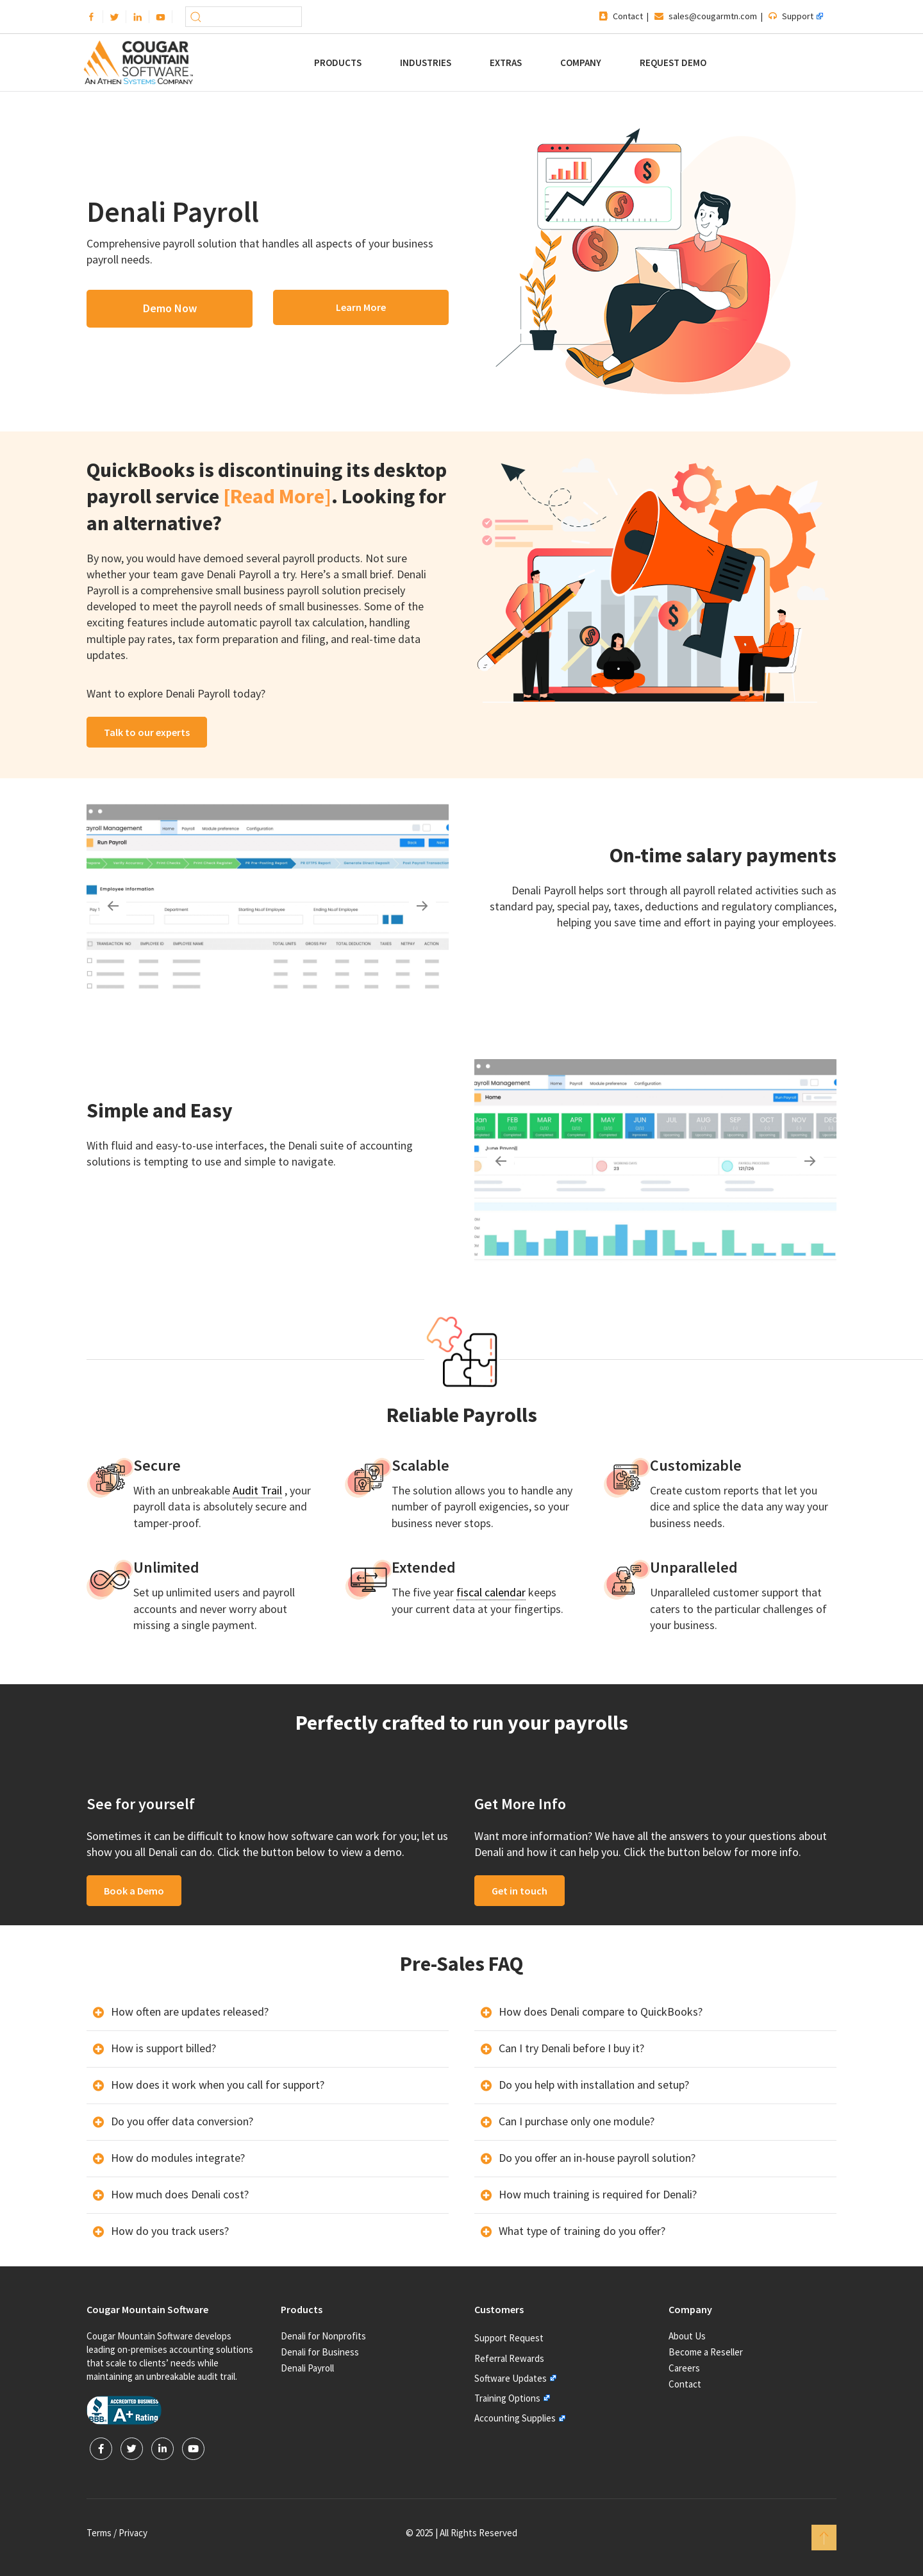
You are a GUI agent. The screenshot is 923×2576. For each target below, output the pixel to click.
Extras (506, 62)
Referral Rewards (509, 2358)
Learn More (361, 307)
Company (580, 62)
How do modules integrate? (178, 2157)
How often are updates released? (190, 2011)
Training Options (507, 2398)
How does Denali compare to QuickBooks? (601, 2011)
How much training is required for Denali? (598, 2194)
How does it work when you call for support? (217, 2084)
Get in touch (519, 1890)
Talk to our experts (147, 732)
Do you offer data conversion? (182, 2121)
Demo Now (170, 308)
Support (797, 16)
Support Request (509, 2338)
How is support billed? (163, 2048)
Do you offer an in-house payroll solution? (597, 2157)
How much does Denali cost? (180, 2194)
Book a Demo (134, 1890)
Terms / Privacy (117, 2533)
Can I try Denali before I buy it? (571, 2048)
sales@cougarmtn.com (713, 16)
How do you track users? (170, 2230)
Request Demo (673, 62)
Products (338, 62)
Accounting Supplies (515, 2418)
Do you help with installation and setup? (594, 2084)
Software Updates (510, 2378)
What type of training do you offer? (582, 2230)
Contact (628, 16)
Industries (425, 62)
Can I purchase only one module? (576, 2121)
